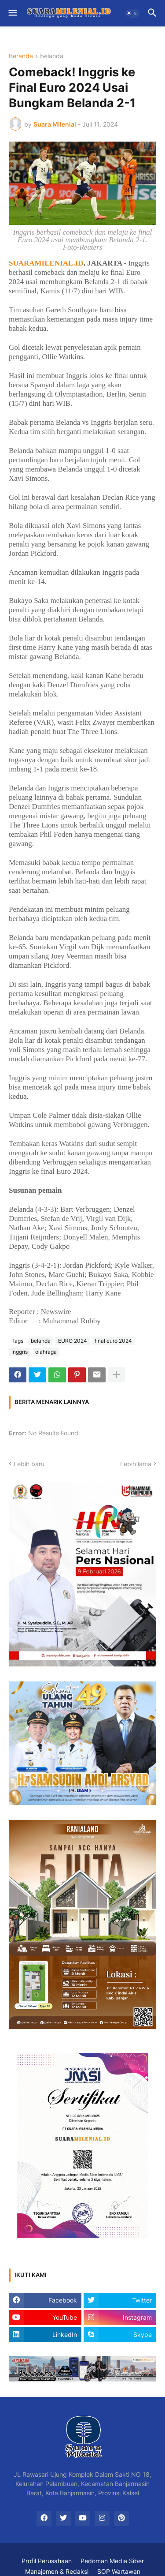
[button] (12, 13)
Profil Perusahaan (47, 2561)
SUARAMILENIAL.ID (46, 263)
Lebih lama (135, 1464)
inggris (19, 1351)
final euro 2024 (113, 1340)
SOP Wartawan (118, 2571)
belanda (51, 56)
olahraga (46, 1351)
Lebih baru (29, 1464)
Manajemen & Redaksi (56, 2571)
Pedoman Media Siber (112, 2561)
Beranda (21, 56)
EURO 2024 (72, 1340)
